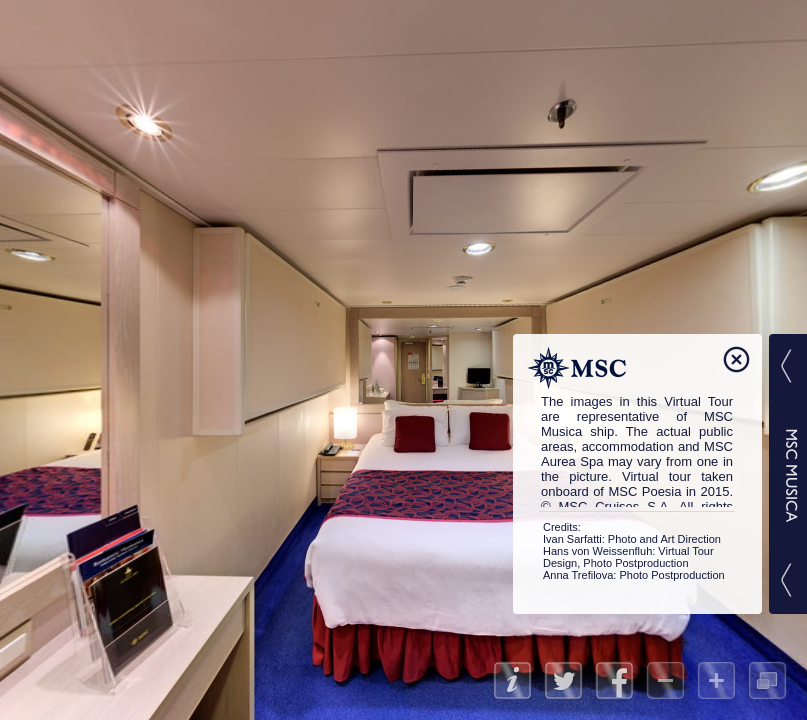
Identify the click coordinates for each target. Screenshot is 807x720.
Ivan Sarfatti (572, 539)
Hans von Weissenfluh (597, 551)
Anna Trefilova (578, 575)
